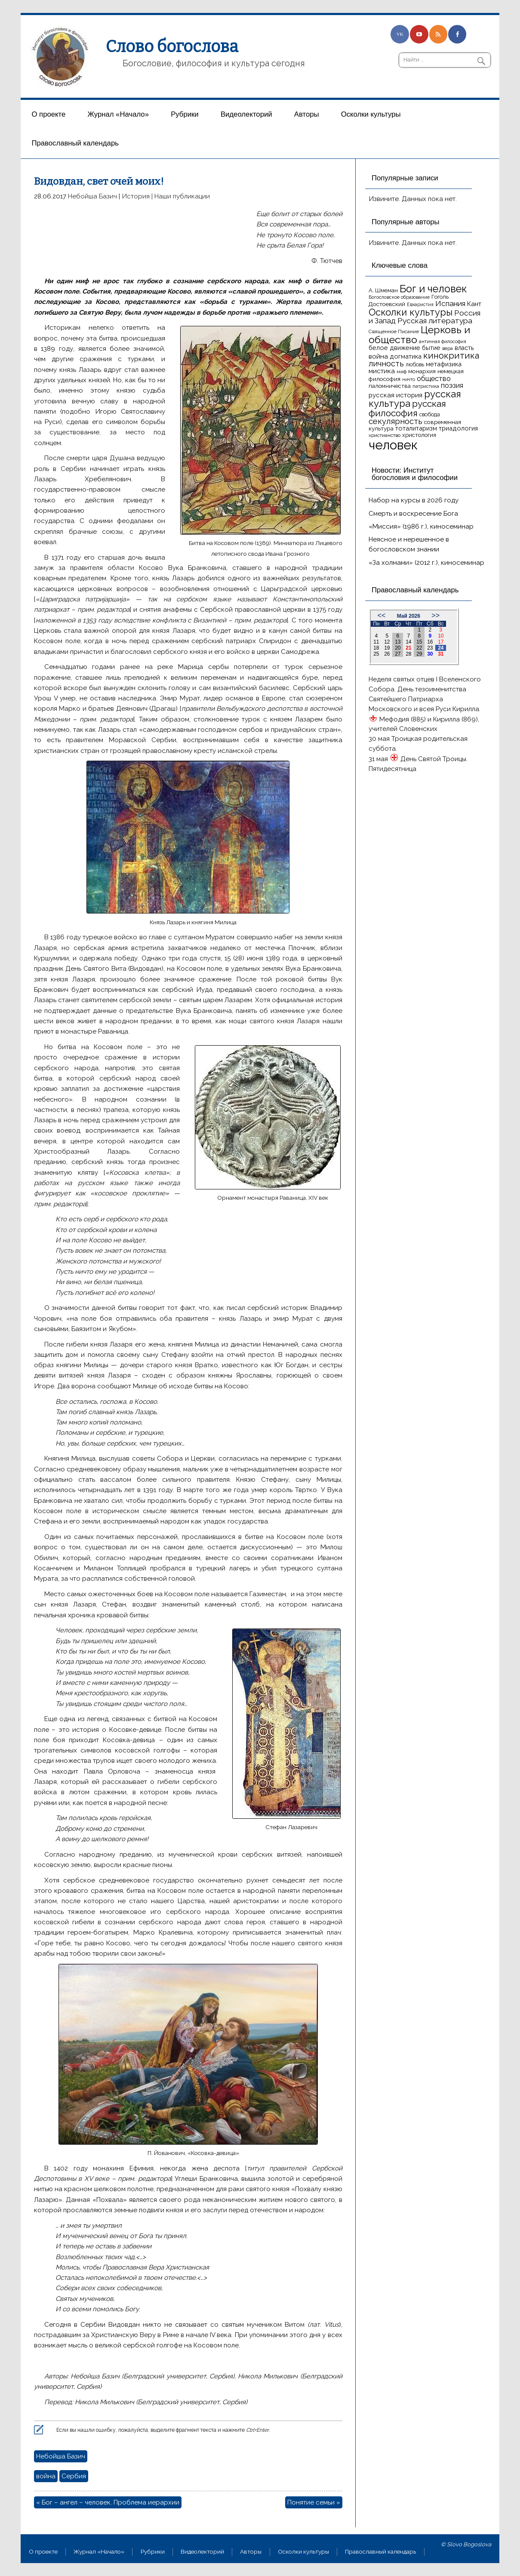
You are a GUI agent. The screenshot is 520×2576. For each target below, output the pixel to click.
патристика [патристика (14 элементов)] (425, 386)
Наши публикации (182, 196)
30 (430, 654)
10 (440, 636)
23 (430, 648)
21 (408, 648)
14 (408, 642)
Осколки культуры (371, 114)
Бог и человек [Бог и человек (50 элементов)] (433, 288)
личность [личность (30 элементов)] (386, 363)
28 (408, 654)
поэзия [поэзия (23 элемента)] (452, 385)
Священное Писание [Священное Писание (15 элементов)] (394, 331)
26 (387, 654)
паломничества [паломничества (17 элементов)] (390, 386)
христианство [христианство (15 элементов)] (384, 435)
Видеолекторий (246, 114)
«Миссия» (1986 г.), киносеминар (421, 526)
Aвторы (306, 114)
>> (435, 615)
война (45, 2476)
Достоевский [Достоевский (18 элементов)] (387, 303)
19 (387, 648)
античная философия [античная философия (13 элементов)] (442, 341)
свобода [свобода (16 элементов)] (429, 414)
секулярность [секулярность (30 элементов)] (395, 421)
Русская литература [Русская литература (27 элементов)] (434, 320)
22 (419, 648)
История (136, 196)
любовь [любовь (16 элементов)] (415, 364)
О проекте (48, 114)
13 (397, 642)
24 (440, 648)
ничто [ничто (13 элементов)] (408, 379)
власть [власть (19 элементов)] (464, 347)
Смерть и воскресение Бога (413, 513)
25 (376, 654)
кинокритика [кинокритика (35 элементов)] (451, 355)
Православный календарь (74, 143)
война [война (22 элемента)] (378, 356)
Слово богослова (172, 46)
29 (419, 654)
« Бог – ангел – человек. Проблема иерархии (107, 2502)
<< (382, 615)
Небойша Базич (92, 196)
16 (430, 642)
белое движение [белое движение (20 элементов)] (394, 347)
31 (440, 654)
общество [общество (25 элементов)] (434, 378)
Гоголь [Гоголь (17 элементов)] (440, 297)
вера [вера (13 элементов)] (447, 348)
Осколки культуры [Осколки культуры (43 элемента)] (410, 312)
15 (419, 642)
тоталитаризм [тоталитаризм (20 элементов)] (416, 428)
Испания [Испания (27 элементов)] (450, 303)
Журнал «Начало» (118, 114)
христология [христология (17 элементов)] (419, 435)
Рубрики (185, 114)
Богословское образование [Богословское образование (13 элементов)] (399, 297)
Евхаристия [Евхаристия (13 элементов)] (420, 304)
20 (397, 648)
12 (387, 642)
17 (440, 642)
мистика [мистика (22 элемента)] (382, 371)
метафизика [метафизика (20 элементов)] (444, 364)
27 (397, 654)
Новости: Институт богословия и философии (415, 474)
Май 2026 (408, 616)
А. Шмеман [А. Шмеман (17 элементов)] (383, 290)
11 (376, 642)
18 (376, 648)
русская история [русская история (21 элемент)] (395, 395)
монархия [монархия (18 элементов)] (422, 371)
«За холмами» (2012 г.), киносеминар (426, 563)
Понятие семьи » (313, 2502)
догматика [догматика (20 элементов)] (406, 356)
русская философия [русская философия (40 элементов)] (407, 408)
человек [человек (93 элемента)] (393, 444)
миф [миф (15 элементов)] (401, 371)
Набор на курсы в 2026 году (413, 500)
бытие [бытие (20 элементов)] (431, 347)
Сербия (74, 2476)
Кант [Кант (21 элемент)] (474, 304)
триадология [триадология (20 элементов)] (458, 428)
